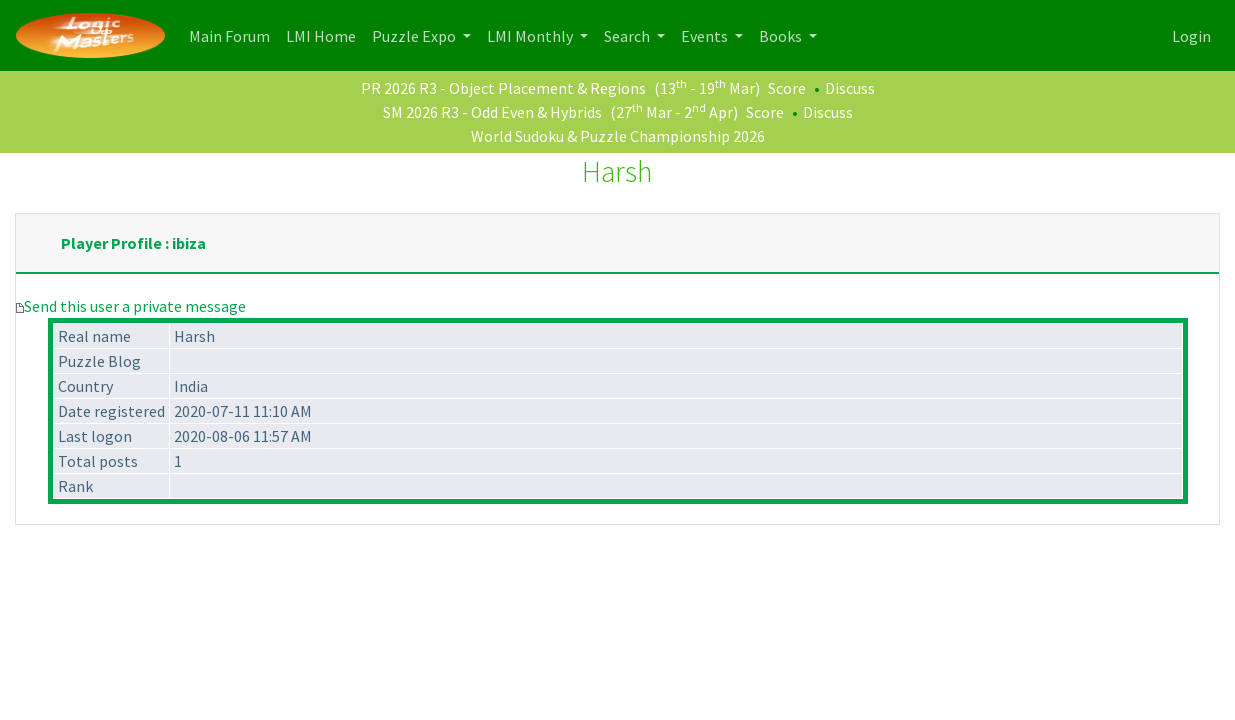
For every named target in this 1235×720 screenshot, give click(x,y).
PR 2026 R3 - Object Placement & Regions (503, 88)
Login (1191, 36)
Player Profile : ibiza (133, 243)
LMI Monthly (531, 36)
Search (628, 36)
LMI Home (325, 34)
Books (782, 36)
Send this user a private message (135, 306)
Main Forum (233, 34)
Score (787, 88)
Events (706, 36)
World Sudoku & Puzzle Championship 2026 (618, 136)
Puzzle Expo (415, 36)
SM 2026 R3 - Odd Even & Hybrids (492, 112)
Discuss (850, 88)
